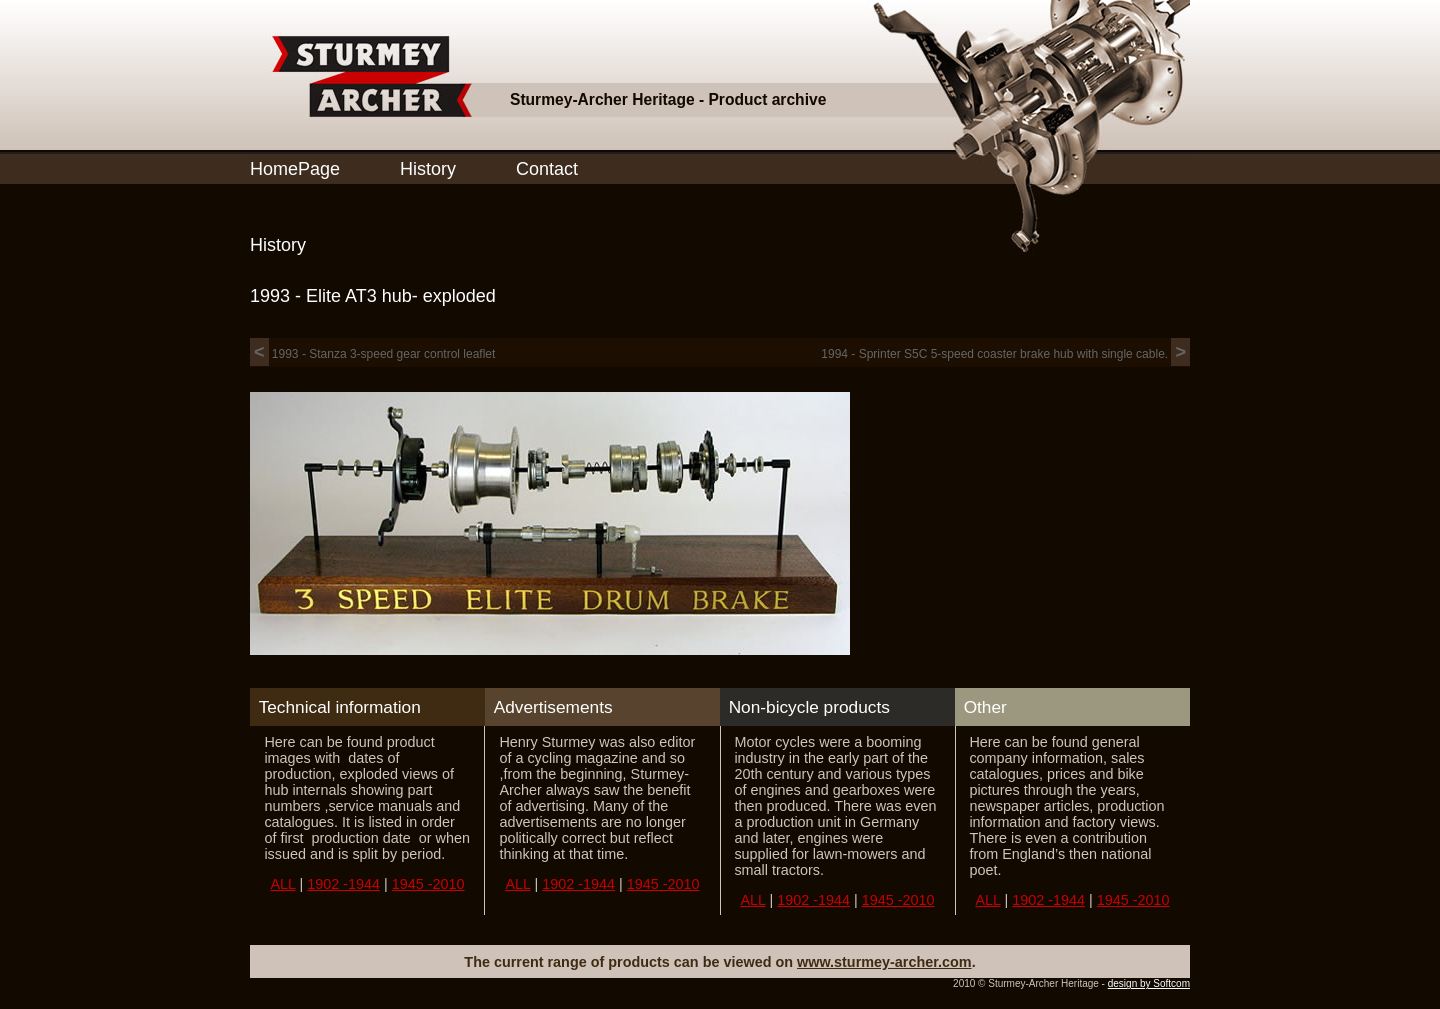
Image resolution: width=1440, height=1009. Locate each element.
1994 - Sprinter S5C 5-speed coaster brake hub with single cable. (1005, 354)
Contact (547, 169)
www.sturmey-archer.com (884, 962)
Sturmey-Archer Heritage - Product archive (668, 99)
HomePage (295, 169)
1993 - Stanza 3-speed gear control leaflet (372, 354)
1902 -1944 (343, 884)
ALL (282, 884)
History (428, 169)
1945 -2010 (428, 884)
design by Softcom (1149, 983)
